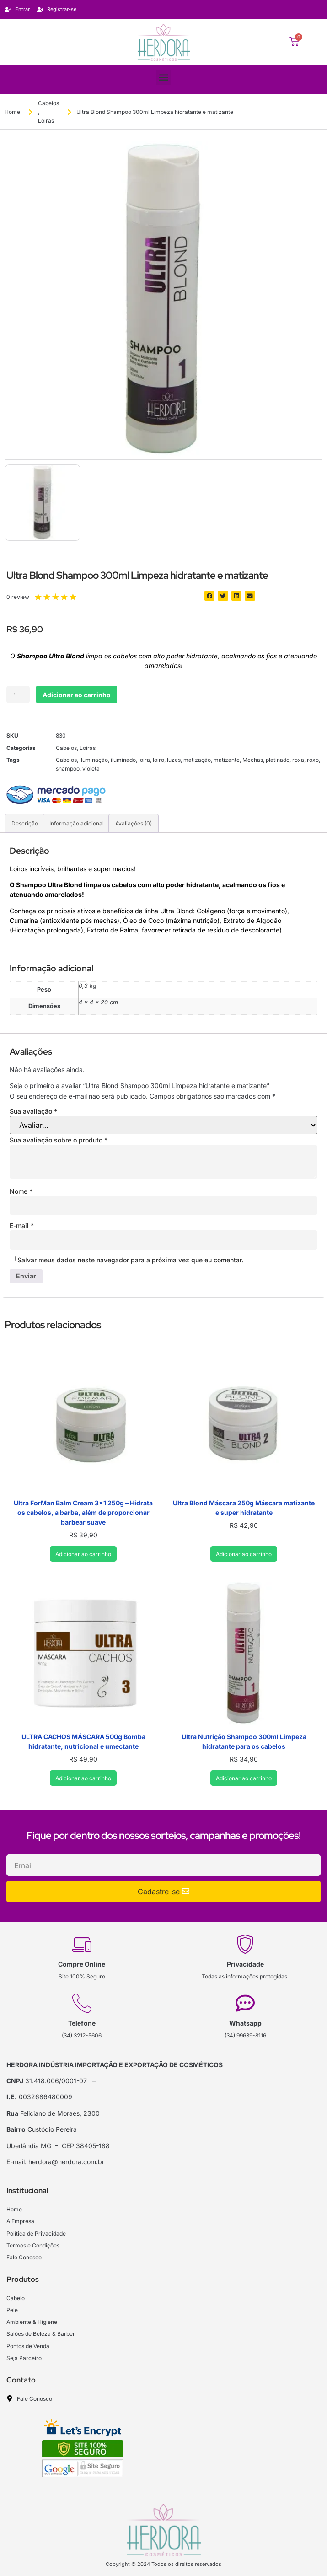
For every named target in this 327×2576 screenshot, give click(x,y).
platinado (277, 759)
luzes (174, 759)
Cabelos (48, 103)
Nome (21, 1191)
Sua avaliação (33, 1111)
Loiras (46, 120)
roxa (298, 759)
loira (144, 759)
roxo (313, 759)
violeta (91, 768)
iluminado (123, 759)
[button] (163, 77)
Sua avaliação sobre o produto (58, 1140)
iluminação (94, 759)
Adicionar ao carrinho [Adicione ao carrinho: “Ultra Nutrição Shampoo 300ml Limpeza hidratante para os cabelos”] (244, 1778)
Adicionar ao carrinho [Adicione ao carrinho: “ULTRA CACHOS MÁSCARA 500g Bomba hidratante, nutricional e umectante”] (83, 1778)
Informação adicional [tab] (76, 823)
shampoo (68, 768)
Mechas (252, 759)
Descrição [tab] (24, 823)
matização (197, 759)
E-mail (22, 1225)
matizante (227, 759)
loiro (158, 759)
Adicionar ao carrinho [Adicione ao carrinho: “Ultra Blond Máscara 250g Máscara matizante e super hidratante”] (244, 1554)
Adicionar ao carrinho (77, 695)
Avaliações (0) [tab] (133, 823)
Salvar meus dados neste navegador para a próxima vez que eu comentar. (130, 1260)
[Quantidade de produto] (18, 694)
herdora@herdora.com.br (66, 2162)
